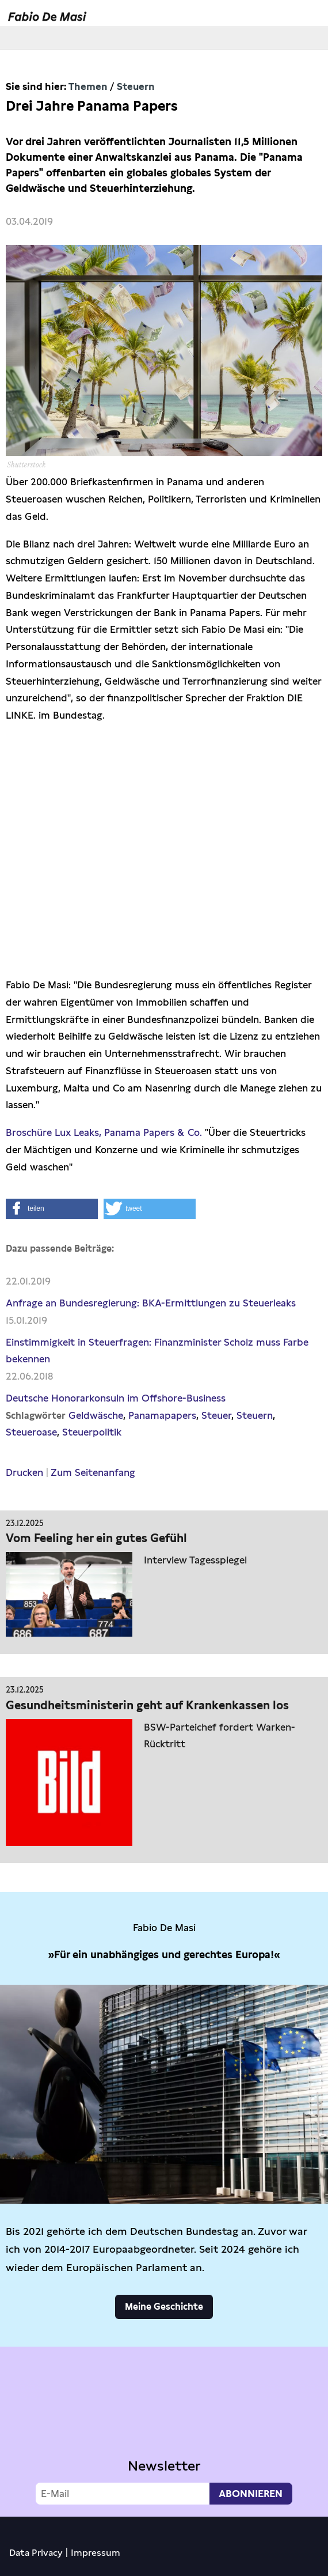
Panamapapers (162, 1415)
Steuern (136, 86)
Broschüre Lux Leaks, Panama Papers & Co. (104, 1132)
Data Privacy (36, 2552)
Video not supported (164, 2429)
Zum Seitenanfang (93, 1472)
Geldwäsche (95, 1415)
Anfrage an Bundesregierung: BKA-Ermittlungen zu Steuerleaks (151, 1303)
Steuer (216, 1415)
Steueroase (31, 1432)
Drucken (24, 1472)
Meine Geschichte (164, 2306)
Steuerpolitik (91, 1432)
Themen (88, 86)
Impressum (95, 2552)
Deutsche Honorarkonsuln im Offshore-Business (116, 1398)
